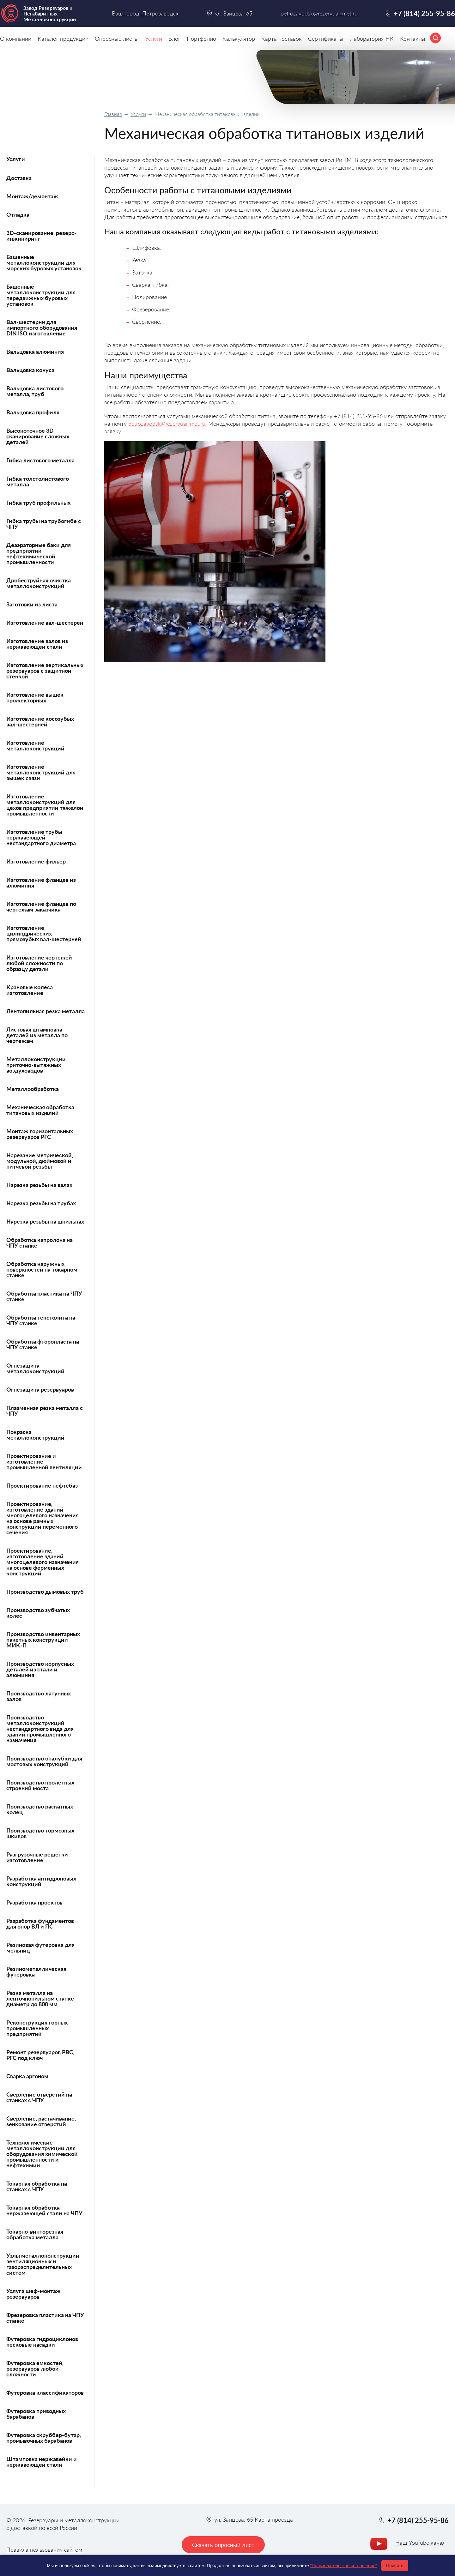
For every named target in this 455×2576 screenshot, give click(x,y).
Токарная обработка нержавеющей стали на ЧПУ (44, 2210)
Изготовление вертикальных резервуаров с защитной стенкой (44, 670)
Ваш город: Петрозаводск (145, 13)
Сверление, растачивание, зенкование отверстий (41, 2121)
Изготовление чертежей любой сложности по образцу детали (39, 963)
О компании (15, 38)
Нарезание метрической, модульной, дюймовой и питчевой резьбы (39, 1160)
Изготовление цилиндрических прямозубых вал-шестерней (43, 933)
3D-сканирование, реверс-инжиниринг (41, 235)
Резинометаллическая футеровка (36, 1971)
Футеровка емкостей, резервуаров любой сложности (35, 2368)
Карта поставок (281, 38)
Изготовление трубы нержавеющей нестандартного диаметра (41, 837)
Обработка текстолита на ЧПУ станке (40, 1320)
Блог (174, 38)
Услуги (138, 114)
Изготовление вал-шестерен (44, 622)
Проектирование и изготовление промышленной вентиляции (44, 1461)
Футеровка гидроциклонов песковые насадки (42, 2341)
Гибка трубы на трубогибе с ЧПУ (43, 523)
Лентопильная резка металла (45, 1011)
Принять (394, 2565)
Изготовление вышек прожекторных (35, 697)
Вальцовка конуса (30, 370)
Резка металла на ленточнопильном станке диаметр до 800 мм (40, 1998)
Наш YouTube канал (420, 2542)
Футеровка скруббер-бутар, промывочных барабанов (43, 2437)
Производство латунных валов (38, 1696)
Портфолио (201, 38)
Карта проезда (274, 2519)
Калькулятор (238, 38)
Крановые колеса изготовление (29, 990)
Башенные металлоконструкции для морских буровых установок (44, 262)
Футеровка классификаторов (45, 2392)
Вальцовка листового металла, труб (35, 391)
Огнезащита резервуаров (40, 1389)
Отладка (17, 214)
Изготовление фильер (36, 861)
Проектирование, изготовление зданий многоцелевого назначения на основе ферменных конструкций (42, 1562)
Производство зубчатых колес (38, 1612)
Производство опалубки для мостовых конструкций (44, 1761)
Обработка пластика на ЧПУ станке (44, 1296)
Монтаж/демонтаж (32, 196)
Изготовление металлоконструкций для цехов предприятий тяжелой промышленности (44, 804)
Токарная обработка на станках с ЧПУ (36, 2186)
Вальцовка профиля (32, 412)
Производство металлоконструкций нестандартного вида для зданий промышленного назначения (40, 1728)
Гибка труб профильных (38, 502)
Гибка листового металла (40, 460)
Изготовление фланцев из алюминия (41, 882)
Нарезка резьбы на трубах (41, 1203)
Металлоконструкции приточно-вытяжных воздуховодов (36, 1064)
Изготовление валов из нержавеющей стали (37, 643)
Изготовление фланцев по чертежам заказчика (41, 906)
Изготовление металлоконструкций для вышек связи (41, 772)
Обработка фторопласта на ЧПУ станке (42, 1344)
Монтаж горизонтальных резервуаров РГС (39, 1134)
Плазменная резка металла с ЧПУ (44, 1410)
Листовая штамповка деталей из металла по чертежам (37, 1035)
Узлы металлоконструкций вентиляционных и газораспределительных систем (42, 2264)
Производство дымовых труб (45, 1591)
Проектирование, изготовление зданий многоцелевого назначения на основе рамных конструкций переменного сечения (42, 1518)
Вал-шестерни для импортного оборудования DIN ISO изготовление (41, 327)
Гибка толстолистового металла (37, 481)
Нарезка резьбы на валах (39, 1185)
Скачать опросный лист (223, 2544)
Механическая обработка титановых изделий (40, 1110)
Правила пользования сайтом (44, 2549)
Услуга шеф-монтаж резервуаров (33, 2293)
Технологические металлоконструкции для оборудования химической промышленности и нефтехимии (42, 2154)
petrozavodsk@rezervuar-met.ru (166, 423)
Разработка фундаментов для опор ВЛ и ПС (40, 1923)
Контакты (412, 38)
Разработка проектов (34, 1902)
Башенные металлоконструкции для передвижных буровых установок (41, 295)
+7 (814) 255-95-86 (424, 13)
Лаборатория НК (372, 38)
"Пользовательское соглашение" (343, 2565)
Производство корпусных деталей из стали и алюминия (40, 1669)
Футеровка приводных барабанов (36, 2413)
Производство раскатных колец (39, 1809)
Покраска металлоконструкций (35, 1434)
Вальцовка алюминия (35, 351)
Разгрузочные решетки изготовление (37, 1857)
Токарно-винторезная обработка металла (34, 2234)
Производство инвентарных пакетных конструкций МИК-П (43, 1639)
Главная (113, 114)
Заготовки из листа (32, 604)
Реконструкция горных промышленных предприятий (37, 2028)
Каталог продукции (63, 38)
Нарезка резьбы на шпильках (45, 1221)
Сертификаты (325, 38)
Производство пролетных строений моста (40, 1785)
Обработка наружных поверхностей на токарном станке (41, 1269)
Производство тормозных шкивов (40, 1833)
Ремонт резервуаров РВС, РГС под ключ (40, 2055)
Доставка (19, 178)
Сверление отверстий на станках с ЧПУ (39, 2097)
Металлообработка (32, 1089)
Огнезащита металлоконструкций (35, 1368)
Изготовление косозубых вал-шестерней (40, 721)
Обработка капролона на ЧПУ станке (39, 1242)
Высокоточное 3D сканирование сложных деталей (37, 436)
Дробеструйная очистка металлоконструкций (38, 583)
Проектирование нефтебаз (42, 1485)
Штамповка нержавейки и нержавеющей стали (41, 2461)
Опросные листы (117, 38)
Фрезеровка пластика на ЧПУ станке (45, 2317)
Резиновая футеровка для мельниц (40, 1947)
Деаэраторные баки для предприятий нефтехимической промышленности (38, 553)
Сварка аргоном (27, 2076)
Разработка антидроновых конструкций (41, 1881)
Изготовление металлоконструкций (35, 745)
